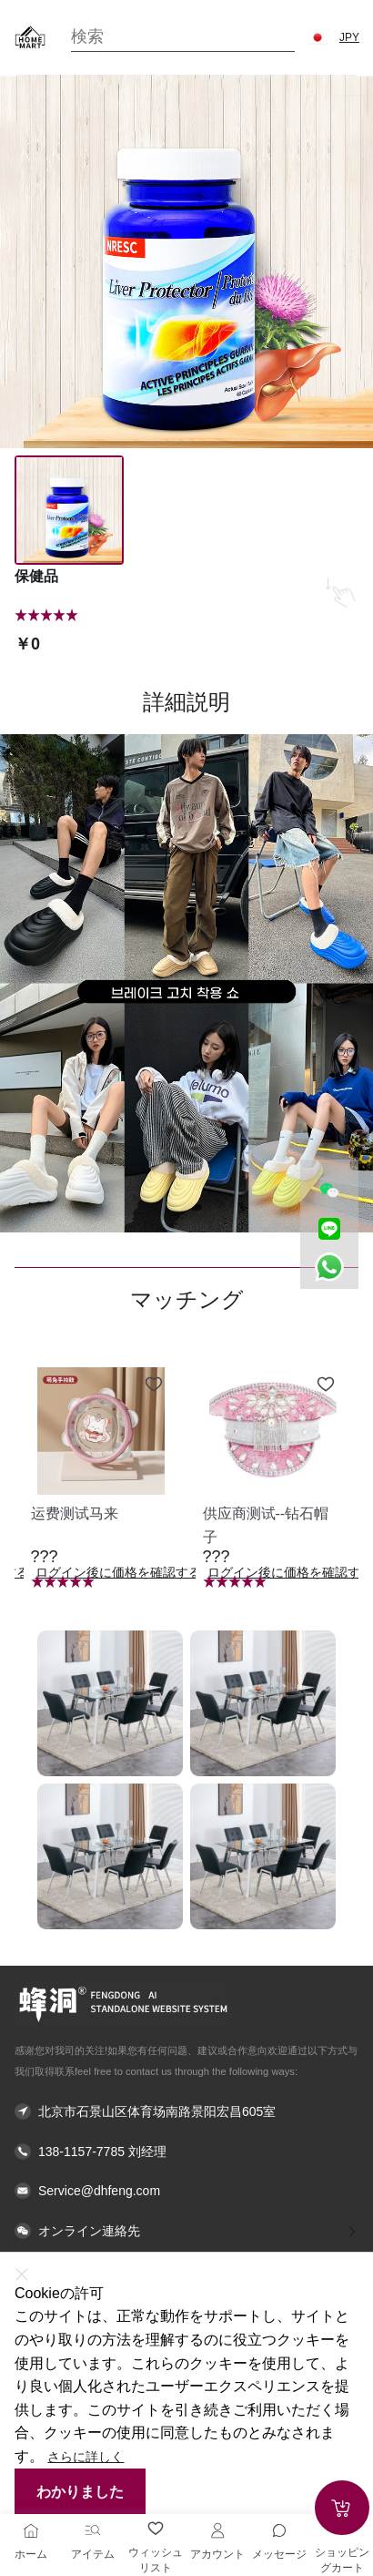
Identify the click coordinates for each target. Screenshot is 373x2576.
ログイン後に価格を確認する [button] (118, 1573)
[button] (317, 37)
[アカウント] (217, 2530)
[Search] (183, 36)
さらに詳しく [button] (85, 2456)
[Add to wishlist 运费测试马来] (154, 1385)
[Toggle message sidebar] (279, 2530)
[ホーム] (31, 2530)
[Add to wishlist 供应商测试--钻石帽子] (326, 1385)
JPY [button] (349, 37)
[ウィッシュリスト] (155, 2529)
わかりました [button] (80, 2491)
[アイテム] (93, 2530)
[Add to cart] (342, 2508)
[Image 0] (69, 510)
